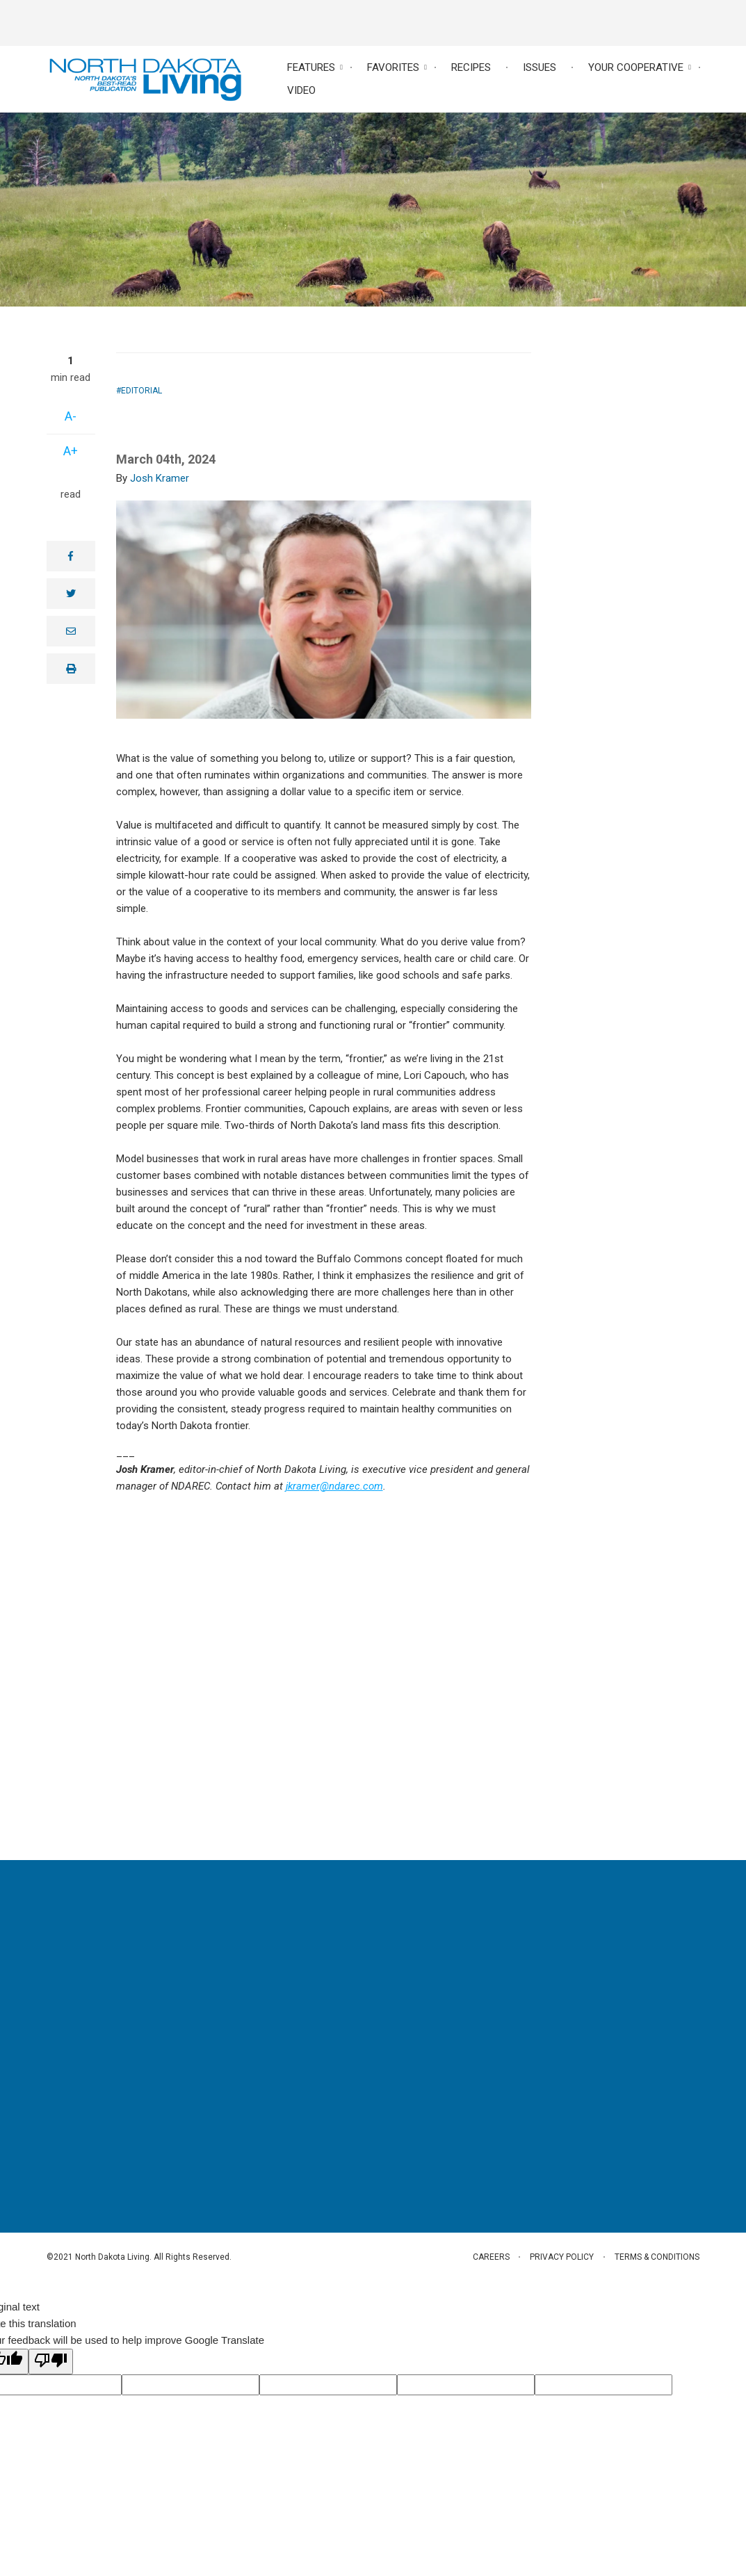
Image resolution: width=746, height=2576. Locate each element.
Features (311, 67)
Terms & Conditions (657, 2257)
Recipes (471, 67)
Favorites (393, 67)
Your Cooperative (635, 67)
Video (301, 90)
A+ (70, 450)
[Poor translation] (51, 2361)
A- (70, 416)
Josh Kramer (159, 478)
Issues (539, 67)
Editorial (141, 391)
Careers (489, 2257)
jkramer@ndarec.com (334, 1486)
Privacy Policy (562, 2257)
